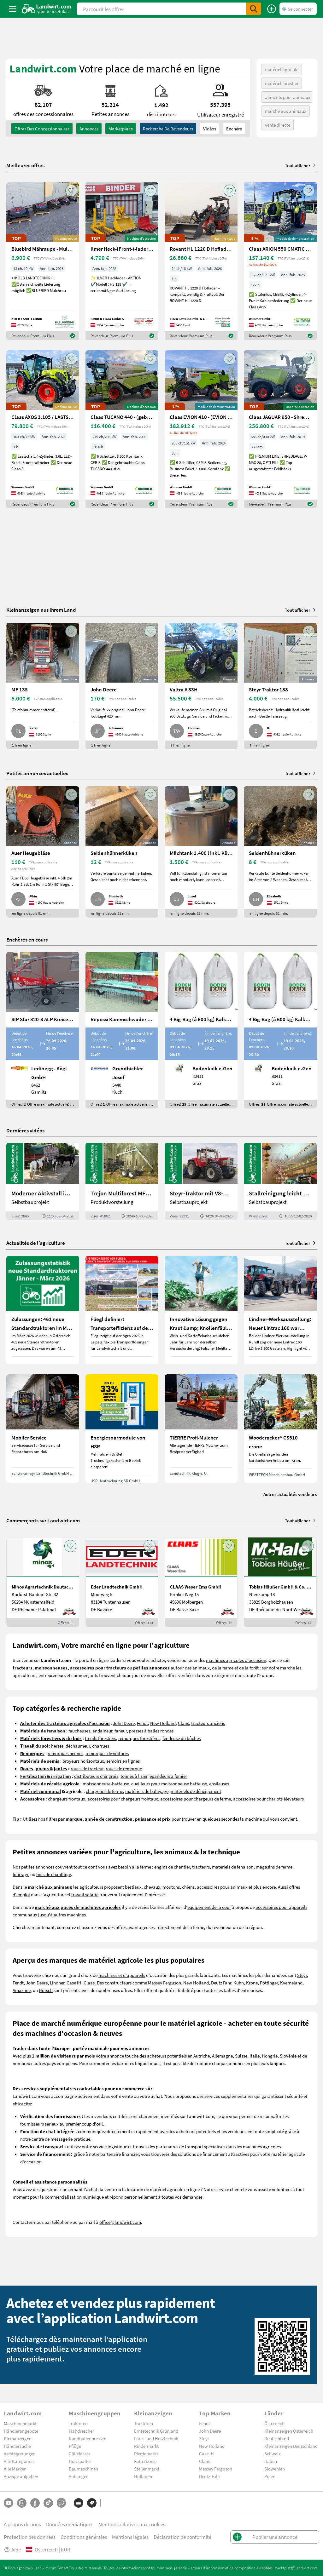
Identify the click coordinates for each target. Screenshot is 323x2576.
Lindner (57, 1982)
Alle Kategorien (19, 2461)
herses (57, 1746)
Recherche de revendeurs (168, 128)
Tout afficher (301, 165)
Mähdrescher (81, 2431)
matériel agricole (281, 69)
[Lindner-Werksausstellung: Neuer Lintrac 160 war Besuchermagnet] (280, 1310)
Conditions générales (84, 2536)
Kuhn (238, 1982)
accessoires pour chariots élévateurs (268, 1798)
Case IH (74, 1982)
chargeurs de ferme (104, 1791)
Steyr (302, 1975)
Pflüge (75, 2446)
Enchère (234, 128)
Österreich (274, 2423)
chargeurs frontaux (66, 1798)
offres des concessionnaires (42, 128)
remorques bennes (65, 1753)
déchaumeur (78, 1746)
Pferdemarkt (146, 2453)
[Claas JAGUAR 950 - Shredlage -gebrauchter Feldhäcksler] (280, 429)
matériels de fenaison (233, 1866)
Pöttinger (269, 1982)
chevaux (152, 1887)
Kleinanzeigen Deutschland (291, 2446)
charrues (100, 1746)
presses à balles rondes (151, 1730)
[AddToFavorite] (71, 191)
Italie (255, 2055)
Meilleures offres (25, 165)
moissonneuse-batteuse (106, 1783)
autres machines (70, 1914)
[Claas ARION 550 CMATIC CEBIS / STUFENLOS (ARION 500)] (280, 261)
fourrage (21, 1874)
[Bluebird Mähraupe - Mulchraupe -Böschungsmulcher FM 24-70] (42, 261)
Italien (270, 2461)
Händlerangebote (21, 2431)
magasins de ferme (274, 1866)
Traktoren (78, 2423)
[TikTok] (48, 2503)
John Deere (124, 1723)
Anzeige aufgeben (21, 2476)
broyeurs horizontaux (83, 1761)
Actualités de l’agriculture (35, 1242)
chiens (188, 1887)
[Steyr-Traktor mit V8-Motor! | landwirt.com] (201, 1181)
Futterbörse (145, 2461)
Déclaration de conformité (182, 2536)
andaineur (102, 1730)
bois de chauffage (53, 1874)
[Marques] (92, 2503)
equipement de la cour (209, 1907)
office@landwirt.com (120, 2222)
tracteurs (201, 1866)
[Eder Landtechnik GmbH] (122, 1582)
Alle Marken (15, 2468)
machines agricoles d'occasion (236, 1660)
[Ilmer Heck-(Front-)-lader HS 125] (121, 261)
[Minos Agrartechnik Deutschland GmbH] (43, 1582)
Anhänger (78, 2476)
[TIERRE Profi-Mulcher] (201, 1428)
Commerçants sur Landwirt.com (43, 1520)
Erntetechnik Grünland (156, 2431)
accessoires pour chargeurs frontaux (122, 1798)
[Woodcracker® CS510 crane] (280, 1428)
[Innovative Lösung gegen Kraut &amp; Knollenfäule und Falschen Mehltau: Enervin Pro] (201, 1310)
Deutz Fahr (221, 1982)
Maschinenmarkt (20, 2423)
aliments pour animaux (287, 97)
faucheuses (79, 1730)
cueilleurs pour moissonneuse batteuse (169, 1783)
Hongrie (270, 2055)
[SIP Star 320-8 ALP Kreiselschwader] (42, 1030)
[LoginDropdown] (298, 9)
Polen (269, 2476)
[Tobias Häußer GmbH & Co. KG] (280, 1582)
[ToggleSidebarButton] (12, 9)
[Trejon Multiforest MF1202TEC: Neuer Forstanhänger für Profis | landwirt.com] (121, 1181)
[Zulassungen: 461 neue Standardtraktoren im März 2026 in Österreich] (42, 1310)
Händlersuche (17, 2446)
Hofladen (143, 2476)
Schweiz (272, 2453)
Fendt (142, 1723)
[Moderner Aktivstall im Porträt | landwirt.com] (42, 1181)
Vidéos (209, 128)
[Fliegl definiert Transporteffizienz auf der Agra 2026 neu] (121, 1310)
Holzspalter (80, 2461)
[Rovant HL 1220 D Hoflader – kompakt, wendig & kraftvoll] (201, 261)
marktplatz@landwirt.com (296, 2568)
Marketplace (121, 128)
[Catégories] (78, 2503)
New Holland (163, 1723)
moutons (171, 1887)
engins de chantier (172, 1866)
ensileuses (219, 1783)
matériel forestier (281, 83)
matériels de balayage (146, 1791)
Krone (252, 1982)
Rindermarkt (146, 2446)
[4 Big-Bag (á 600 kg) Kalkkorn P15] (201, 1030)
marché (287, 1667)
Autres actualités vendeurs (290, 1494)
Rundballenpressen (87, 2438)
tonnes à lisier (133, 1776)
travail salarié (84, 1894)
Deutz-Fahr (209, 2476)
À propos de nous (22, 2524)
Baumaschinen (83, 2468)
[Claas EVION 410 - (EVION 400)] (201, 429)
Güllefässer (79, 2453)
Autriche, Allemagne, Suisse (220, 2055)
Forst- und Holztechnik (156, 2438)
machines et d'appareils (121, 1975)
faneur (121, 1730)
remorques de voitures (107, 1753)
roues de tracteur (87, 1768)
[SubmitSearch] (253, 9)
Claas (183, 1723)
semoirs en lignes (123, 1761)
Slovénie (288, 2055)
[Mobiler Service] (42, 1428)
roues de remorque (124, 1768)
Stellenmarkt (146, 2468)
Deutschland (276, 2438)
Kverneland (291, 1982)
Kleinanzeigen (18, 2438)
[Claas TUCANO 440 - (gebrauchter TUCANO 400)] (121, 429)
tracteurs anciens (208, 1723)
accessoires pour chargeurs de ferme (195, 1798)
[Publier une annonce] (271, 8)
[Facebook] (35, 2503)
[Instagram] (21, 2503)
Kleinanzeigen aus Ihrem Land (41, 609)
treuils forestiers (100, 1738)
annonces (88, 128)
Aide (12, 2549)
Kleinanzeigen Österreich (288, 2431)
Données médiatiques (69, 2524)
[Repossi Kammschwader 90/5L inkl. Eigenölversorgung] (121, 1030)
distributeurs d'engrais (96, 1776)
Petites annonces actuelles (37, 773)
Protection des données (30, 2536)
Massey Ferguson (164, 1982)
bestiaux (133, 1887)
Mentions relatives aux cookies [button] (131, 2524)
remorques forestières (139, 1738)
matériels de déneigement (196, 1791)
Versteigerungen (20, 2453)
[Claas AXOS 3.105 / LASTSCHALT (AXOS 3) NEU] (42, 429)
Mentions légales (130, 2536)
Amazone (22, 1990)
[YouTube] (8, 2503)
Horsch (46, 1990)
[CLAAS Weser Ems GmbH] (201, 1582)
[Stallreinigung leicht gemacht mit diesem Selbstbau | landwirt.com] (280, 1181)
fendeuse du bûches (181, 1738)
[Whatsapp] (61, 2503)
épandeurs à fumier (168, 1776)
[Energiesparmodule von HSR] (121, 1428)
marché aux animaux (285, 111)
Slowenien (274, 2468)
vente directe (277, 125)
